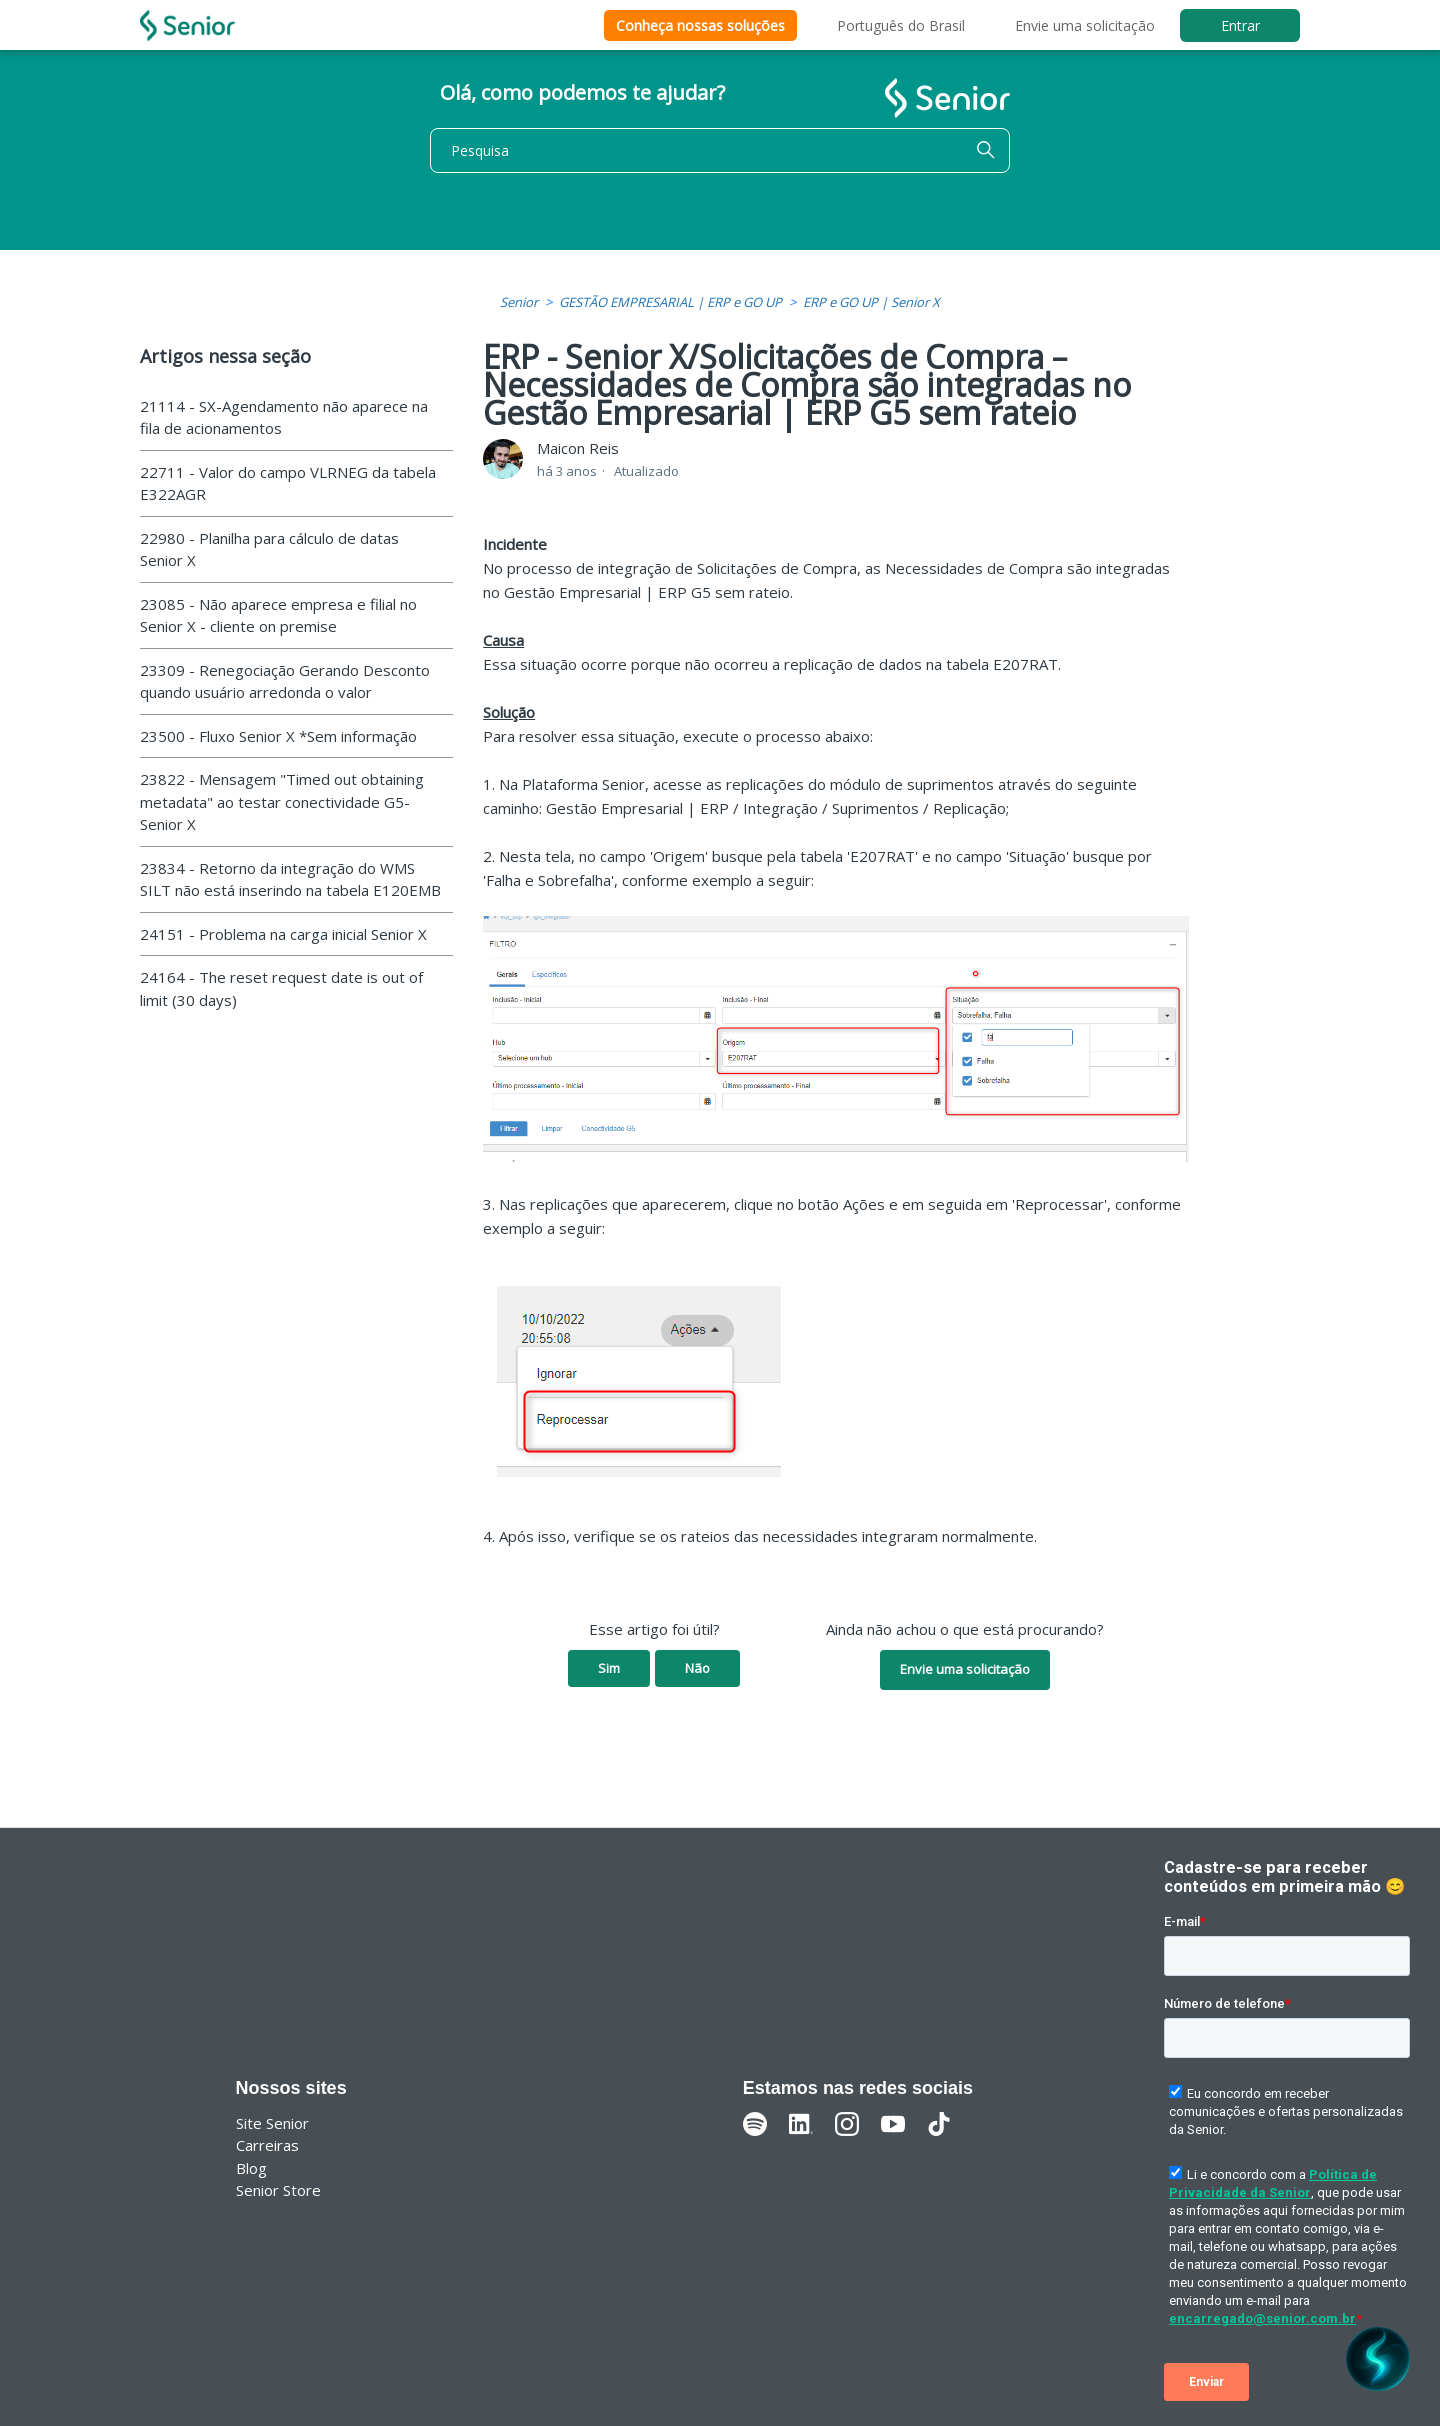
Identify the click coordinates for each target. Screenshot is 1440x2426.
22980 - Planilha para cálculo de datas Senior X (269, 549)
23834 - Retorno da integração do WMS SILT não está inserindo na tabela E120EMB (290, 879)
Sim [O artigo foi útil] (609, 1668)
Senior (519, 302)
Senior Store (278, 2190)
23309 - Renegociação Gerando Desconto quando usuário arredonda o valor (285, 681)
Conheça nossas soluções (700, 25)
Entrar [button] (1240, 25)
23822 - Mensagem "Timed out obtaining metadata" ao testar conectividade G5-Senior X (282, 801)
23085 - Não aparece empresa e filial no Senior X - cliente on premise (278, 615)
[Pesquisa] (720, 150)
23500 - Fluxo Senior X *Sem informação (278, 736)
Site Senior (272, 2123)
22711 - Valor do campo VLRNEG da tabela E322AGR (288, 483)
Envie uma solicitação (1085, 25)
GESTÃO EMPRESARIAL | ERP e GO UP (670, 302)
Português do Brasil (901, 25)
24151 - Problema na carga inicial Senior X (283, 934)
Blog (251, 2168)
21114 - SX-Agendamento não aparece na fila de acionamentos (284, 417)
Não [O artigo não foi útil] (697, 1668)
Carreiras (267, 2145)
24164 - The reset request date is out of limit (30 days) (281, 988)
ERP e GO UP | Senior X (871, 302)
